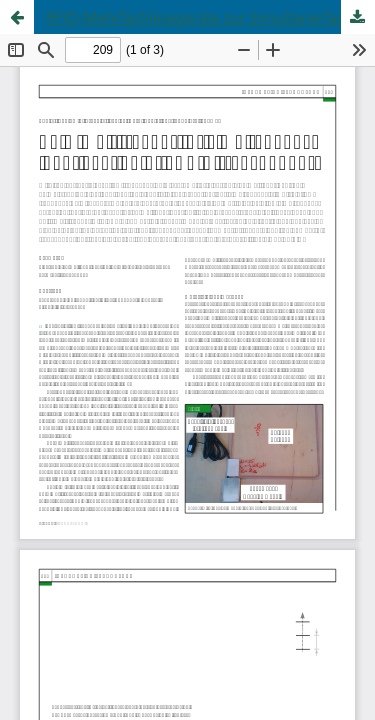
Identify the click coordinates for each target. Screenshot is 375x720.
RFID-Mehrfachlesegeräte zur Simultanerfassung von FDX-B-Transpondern (210, 17)
